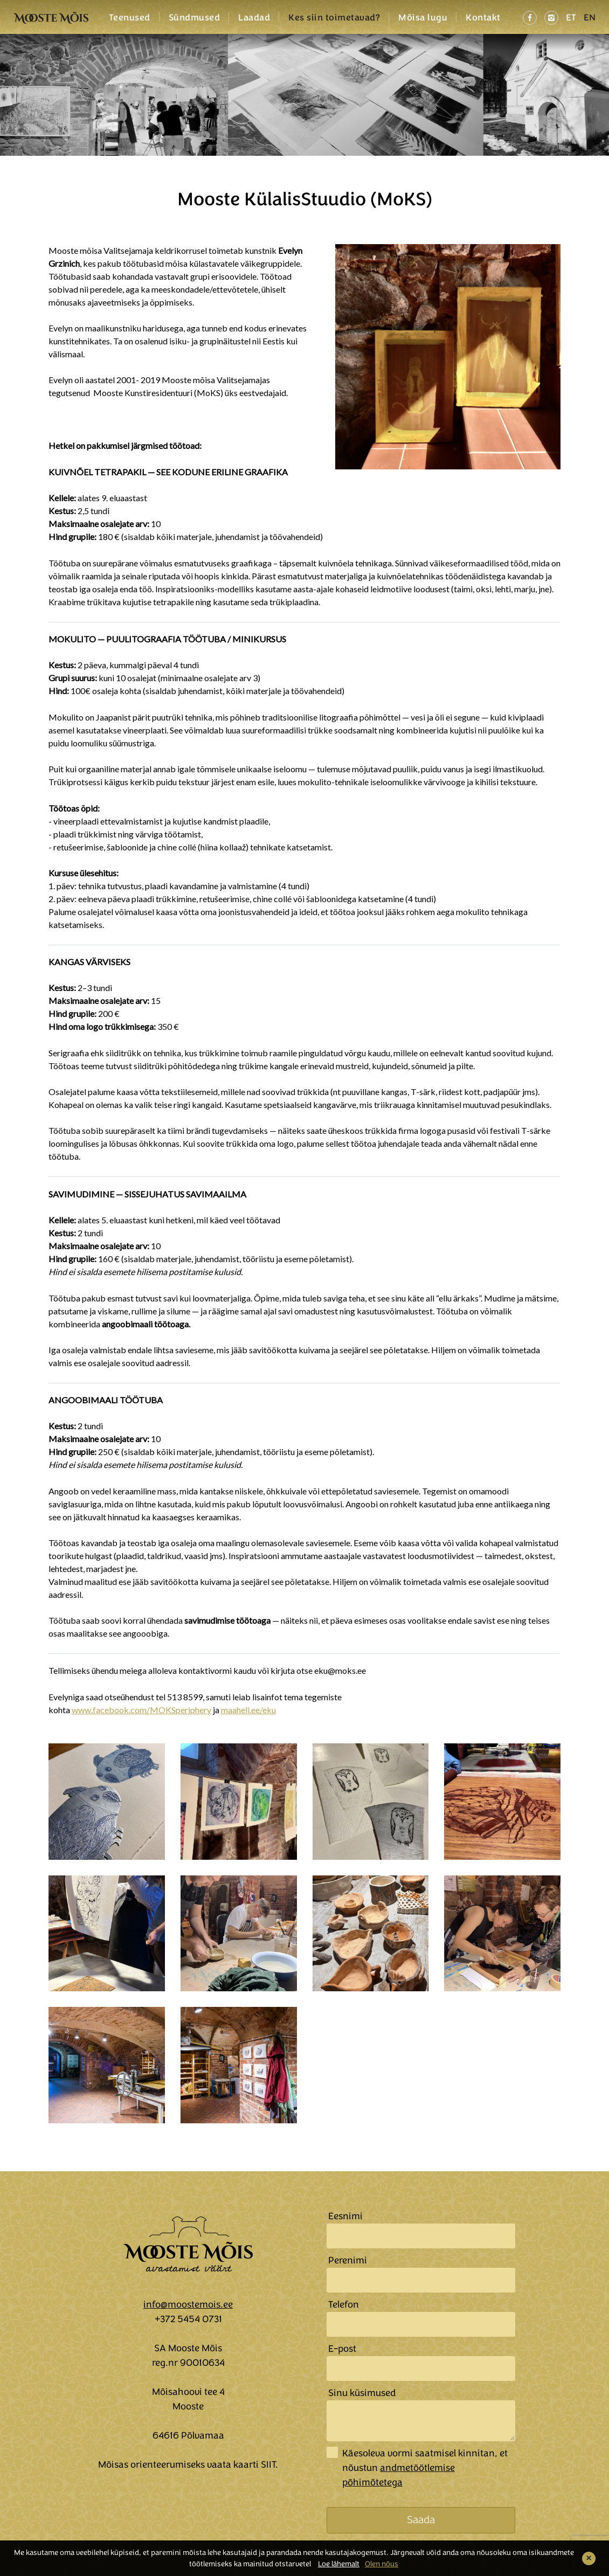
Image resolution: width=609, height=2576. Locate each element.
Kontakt (483, 18)
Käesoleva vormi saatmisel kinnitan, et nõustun (425, 2468)
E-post (342, 2348)
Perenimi (347, 2260)
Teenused (129, 18)
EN (590, 17)
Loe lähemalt (338, 2564)
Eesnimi (345, 2216)
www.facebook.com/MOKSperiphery (141, 1710)
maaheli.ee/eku (248, 1710)
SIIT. (269, 2464)
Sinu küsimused (362, 2392)
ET (571, 17)
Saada (421, 2519)
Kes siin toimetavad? (334, 18)
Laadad (254, 18)
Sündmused (194, 18)
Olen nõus (381, 2564)
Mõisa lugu (422, 18)
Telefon (343, 2304)
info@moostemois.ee (188, 2304)
